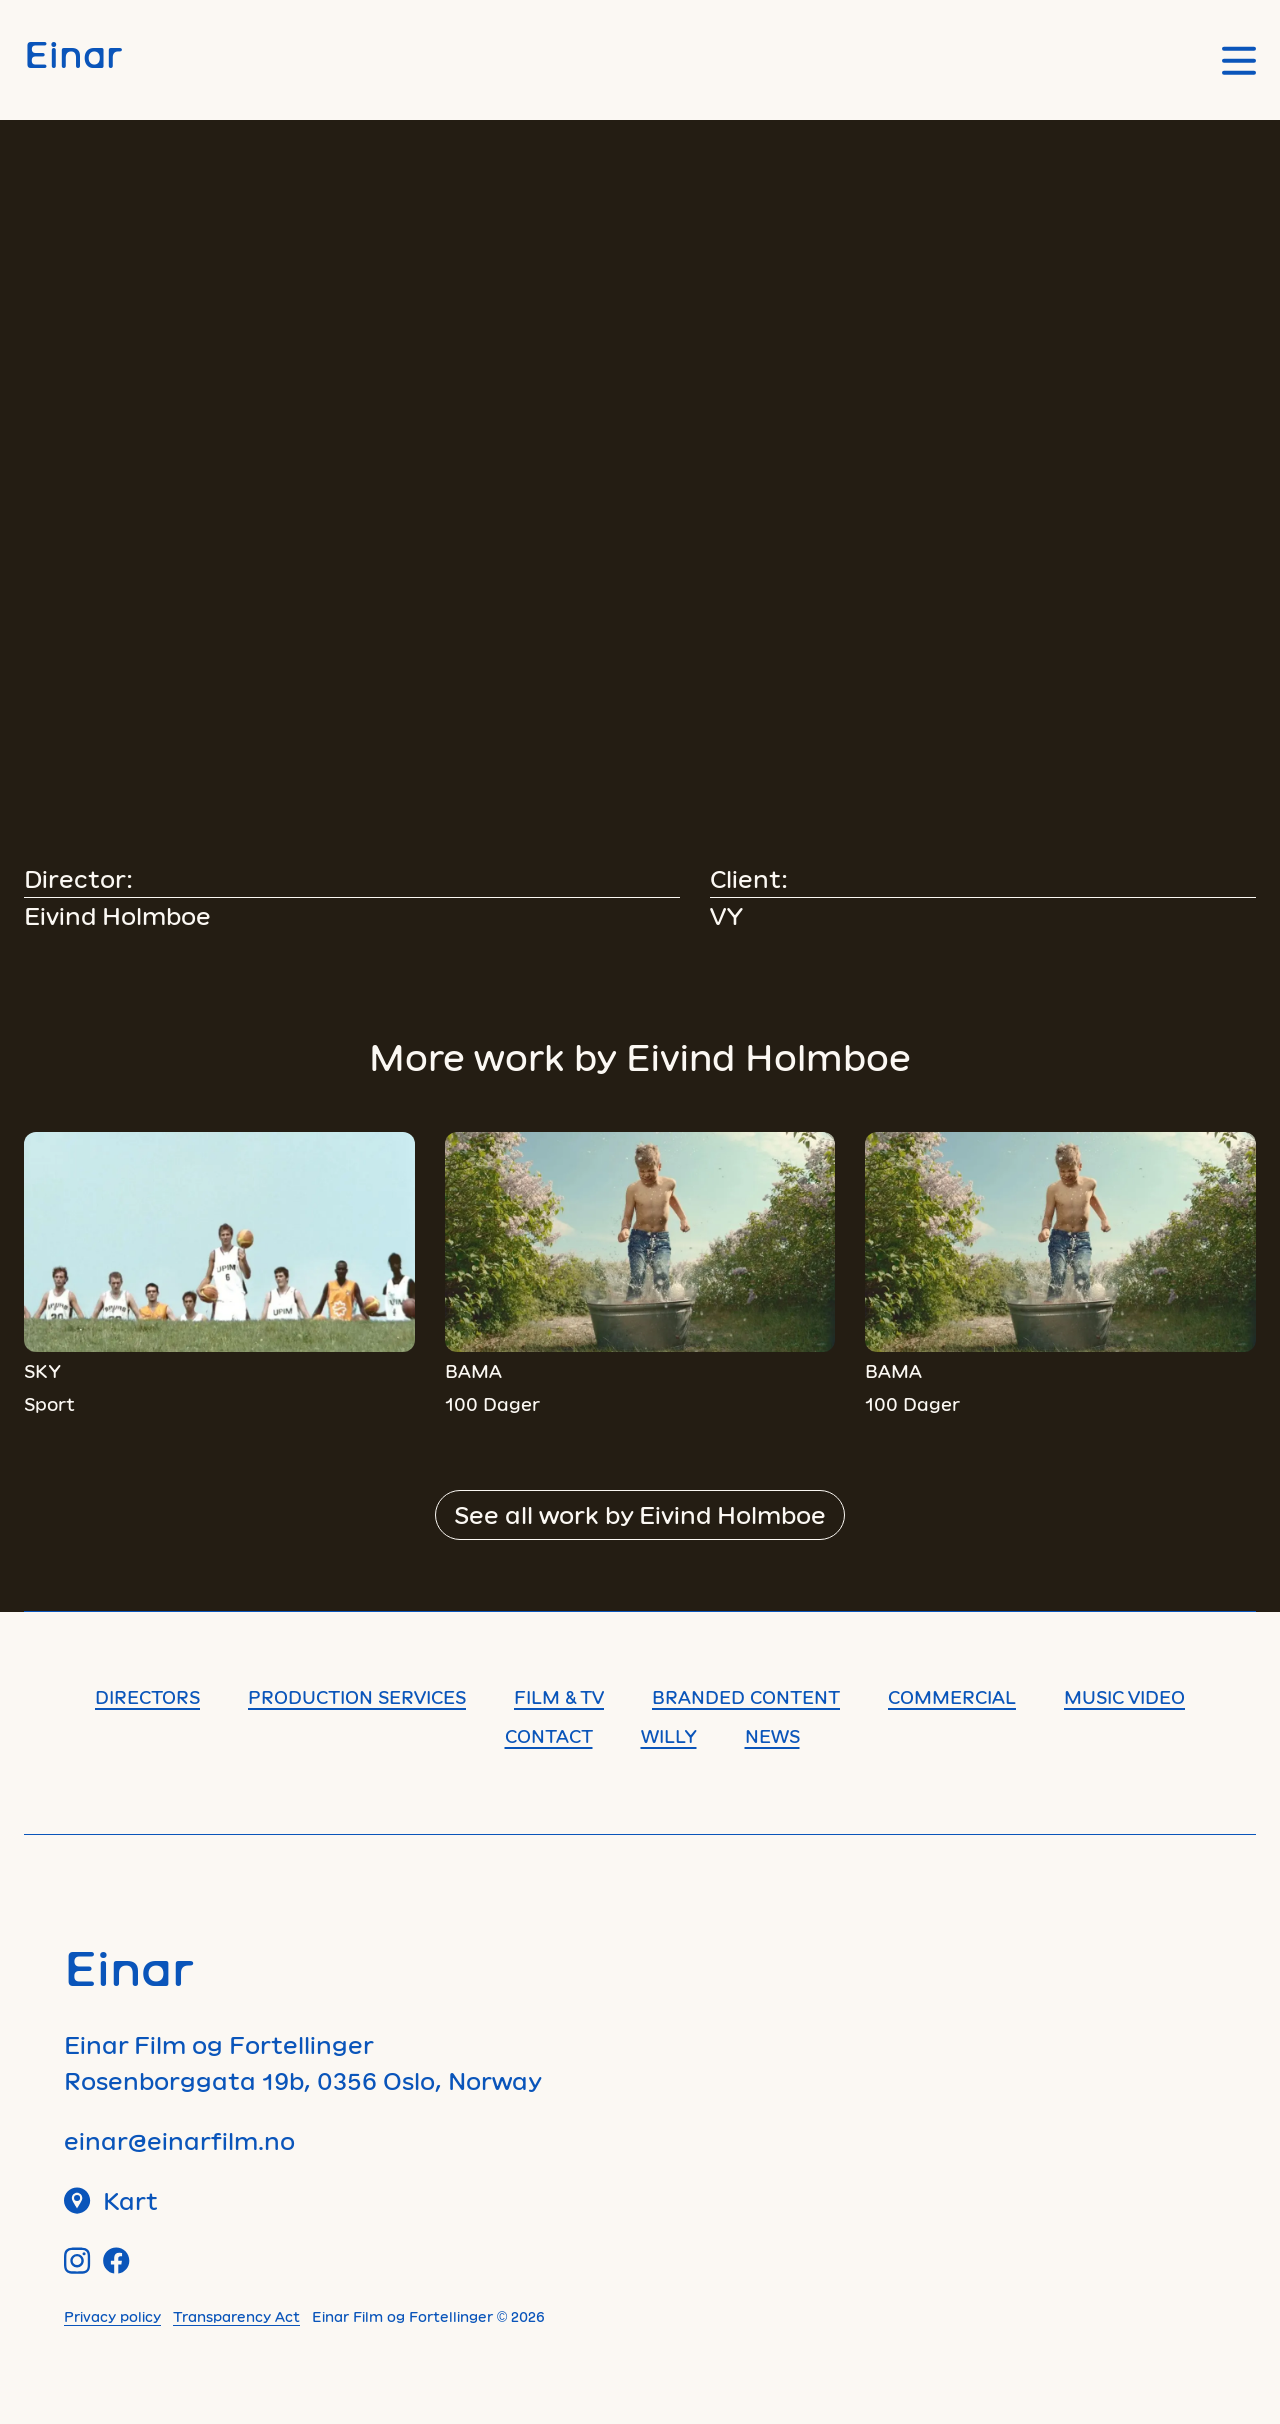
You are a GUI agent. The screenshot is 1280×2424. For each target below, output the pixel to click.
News (772, 1736)
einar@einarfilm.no (179, 2140)
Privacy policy (112, 2316)
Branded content (746, 1697)
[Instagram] (77, 2260)
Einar (73, 53)
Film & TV (559, 1697)
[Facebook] (116, 2260)
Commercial (952, 1697)
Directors (147, 1697)
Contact (549, 1736)
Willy (669, 1736)
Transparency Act (236, 2316)
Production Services (357, 1697)
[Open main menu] (1239, 60)
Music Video (1124, 1697)
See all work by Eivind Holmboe (640, 1514)
